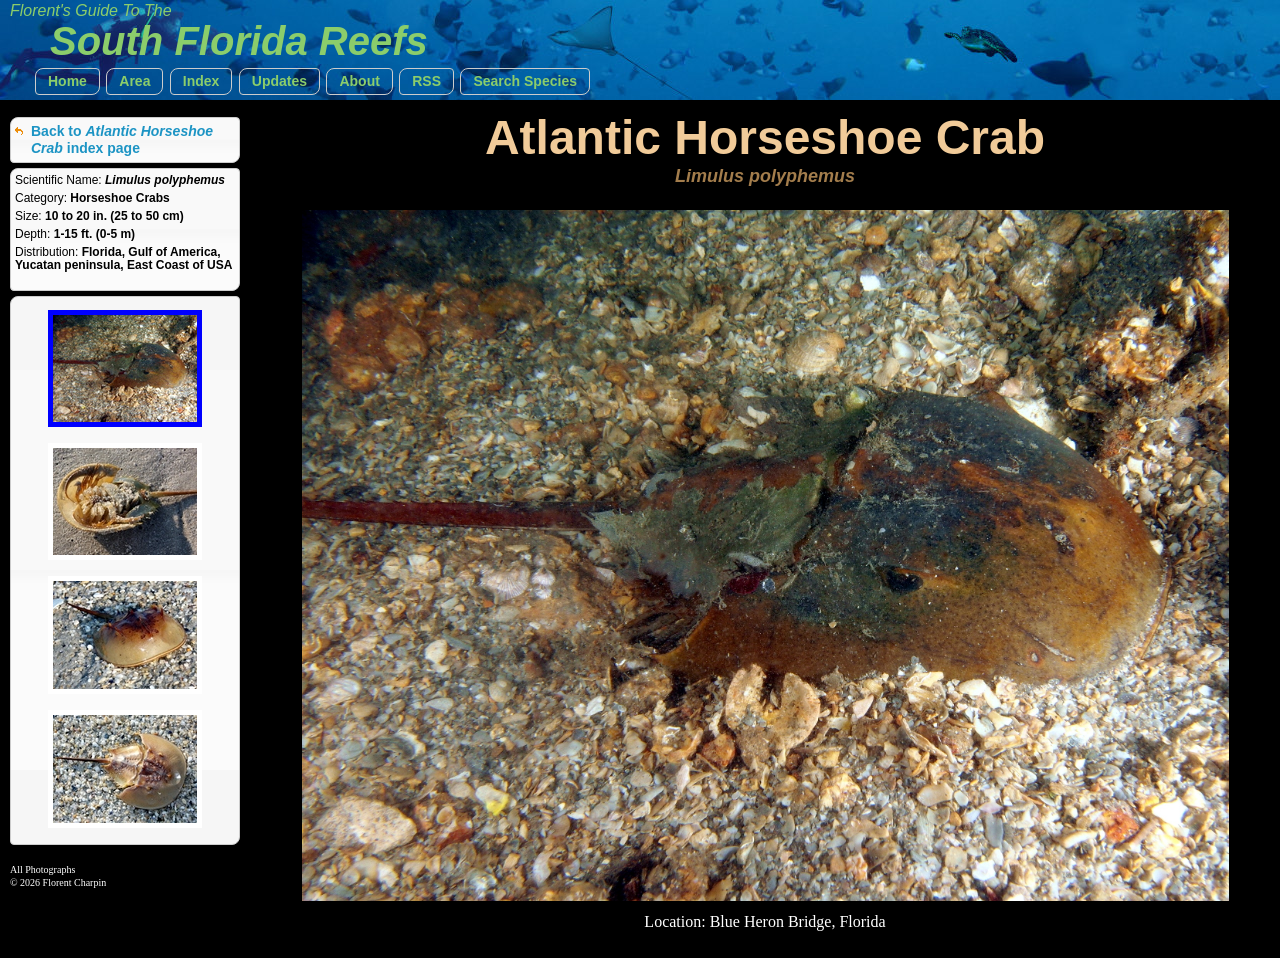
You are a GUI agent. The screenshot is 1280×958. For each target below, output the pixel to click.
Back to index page (122, 139)
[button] (67, 81)
